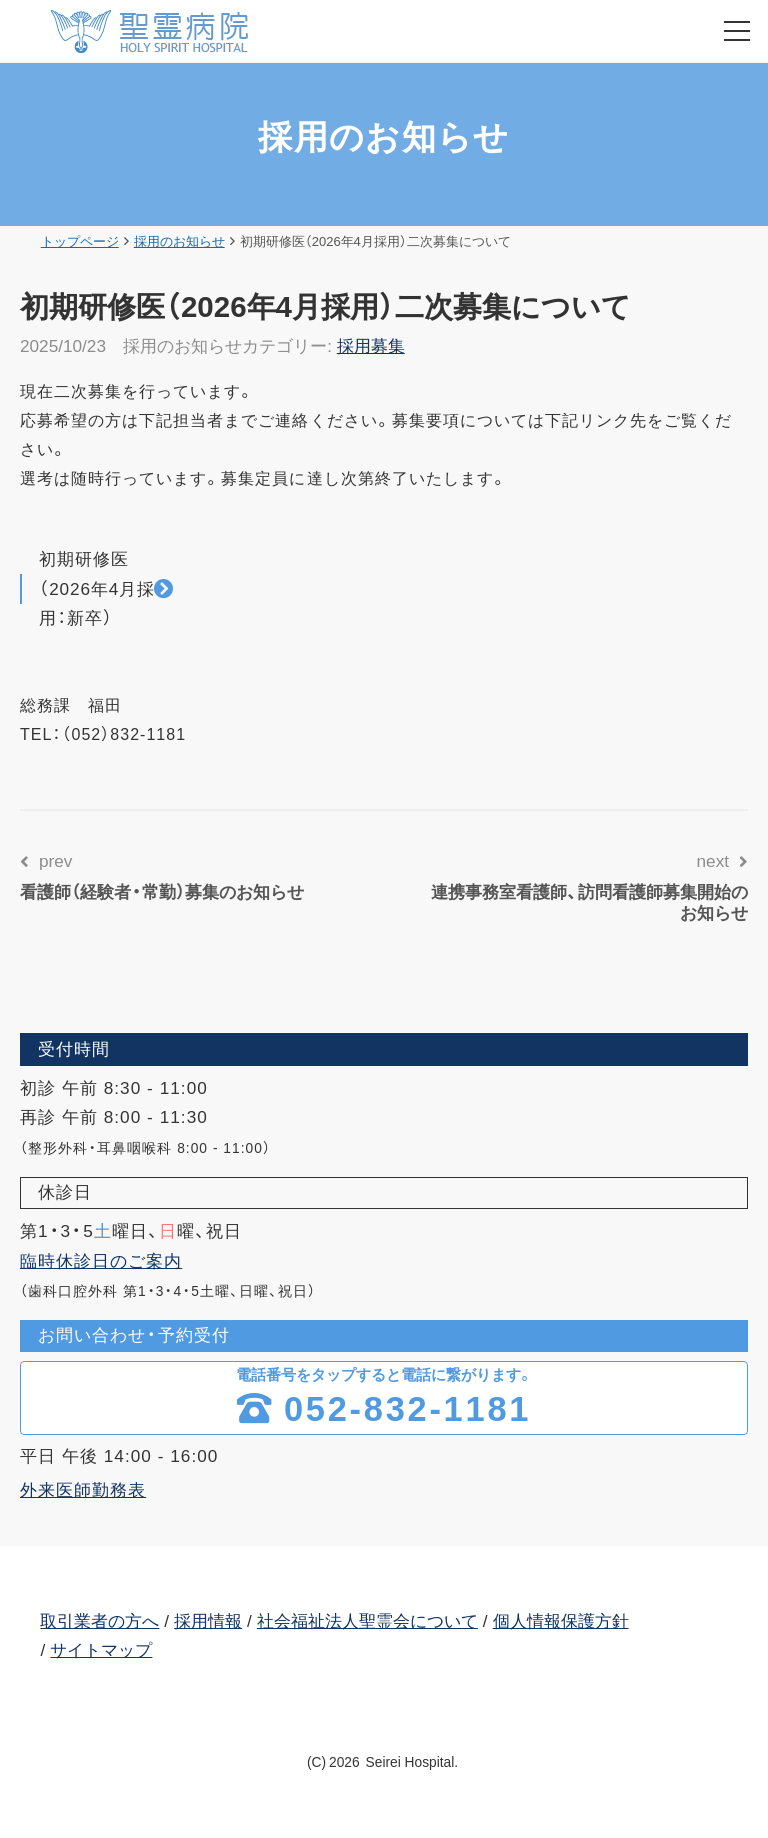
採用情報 (208, 1621)
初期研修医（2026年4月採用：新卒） (97, 588)
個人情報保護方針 (561, 1621)
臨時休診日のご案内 (101, 1261)
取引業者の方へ (99, 1621)
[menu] (737, 31)
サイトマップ (101, 1650)
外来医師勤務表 (83, 1490)
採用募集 (371, 346)
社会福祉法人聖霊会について (367, 1621)
